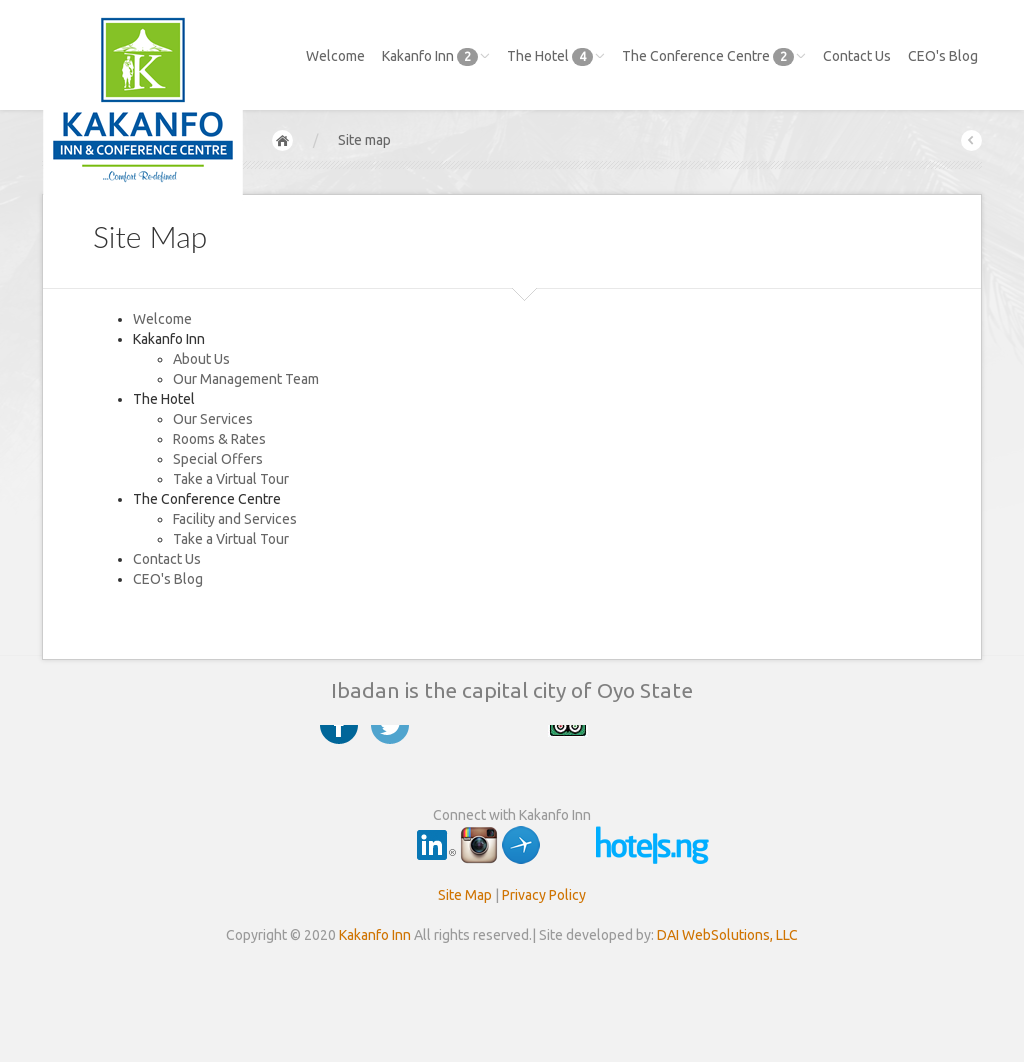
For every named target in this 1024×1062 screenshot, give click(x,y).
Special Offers (218, 459)
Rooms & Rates (219, 439)
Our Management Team (246, 379)
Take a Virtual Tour (231, 479)
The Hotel (556, 57)
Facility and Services (235, 519)
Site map (364, 140)
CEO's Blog (943, 56)
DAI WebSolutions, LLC (727, 935)
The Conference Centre (714, 57)
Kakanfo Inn (436, 57)
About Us (201, 359)
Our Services (213, 419)
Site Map (465, 895)
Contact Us (857, 56)
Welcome (335, 56)
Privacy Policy (544, 895)
